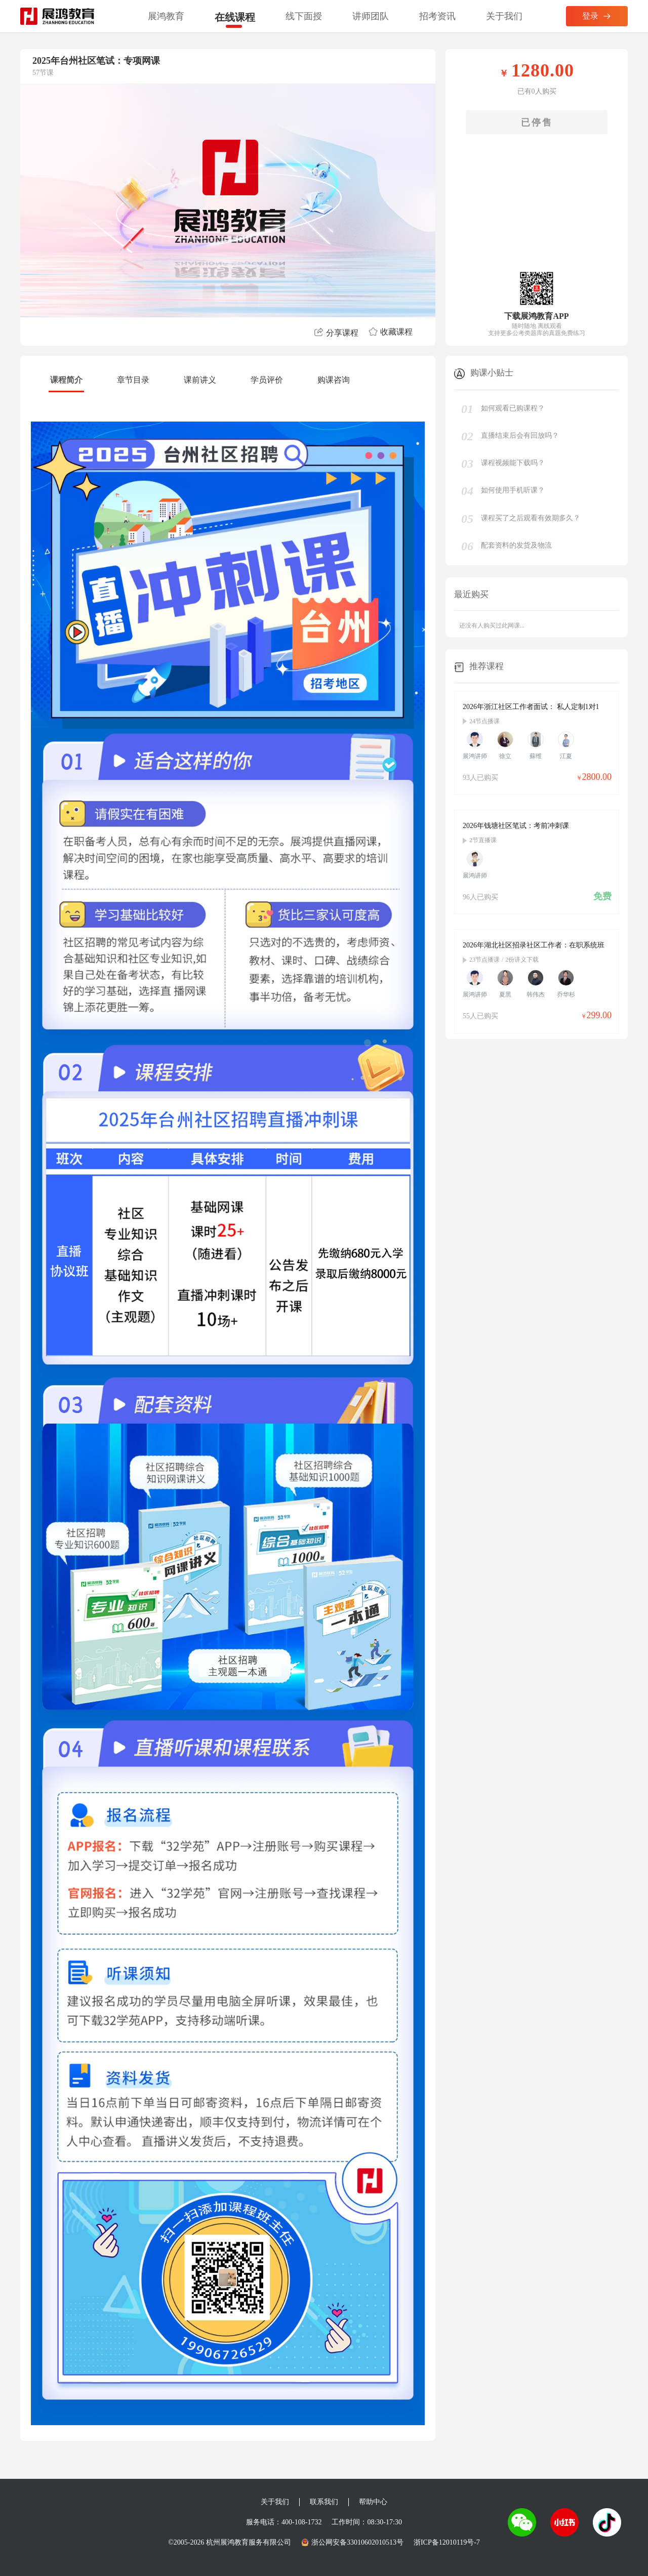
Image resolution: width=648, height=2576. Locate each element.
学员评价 (267, 380)
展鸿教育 (166, 16)
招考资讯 (437, 16)
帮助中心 (373, 2502)
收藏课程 (391, 331)
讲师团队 (370, 16)
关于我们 (504, 16)
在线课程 (235, 17)
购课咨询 (333, 380)
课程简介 (66, 380)
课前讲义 (200, 380)
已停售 (537, 122)
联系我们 (324, 2502)
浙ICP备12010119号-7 (447, 2542)
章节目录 (133, 380)
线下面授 (304, 16)
